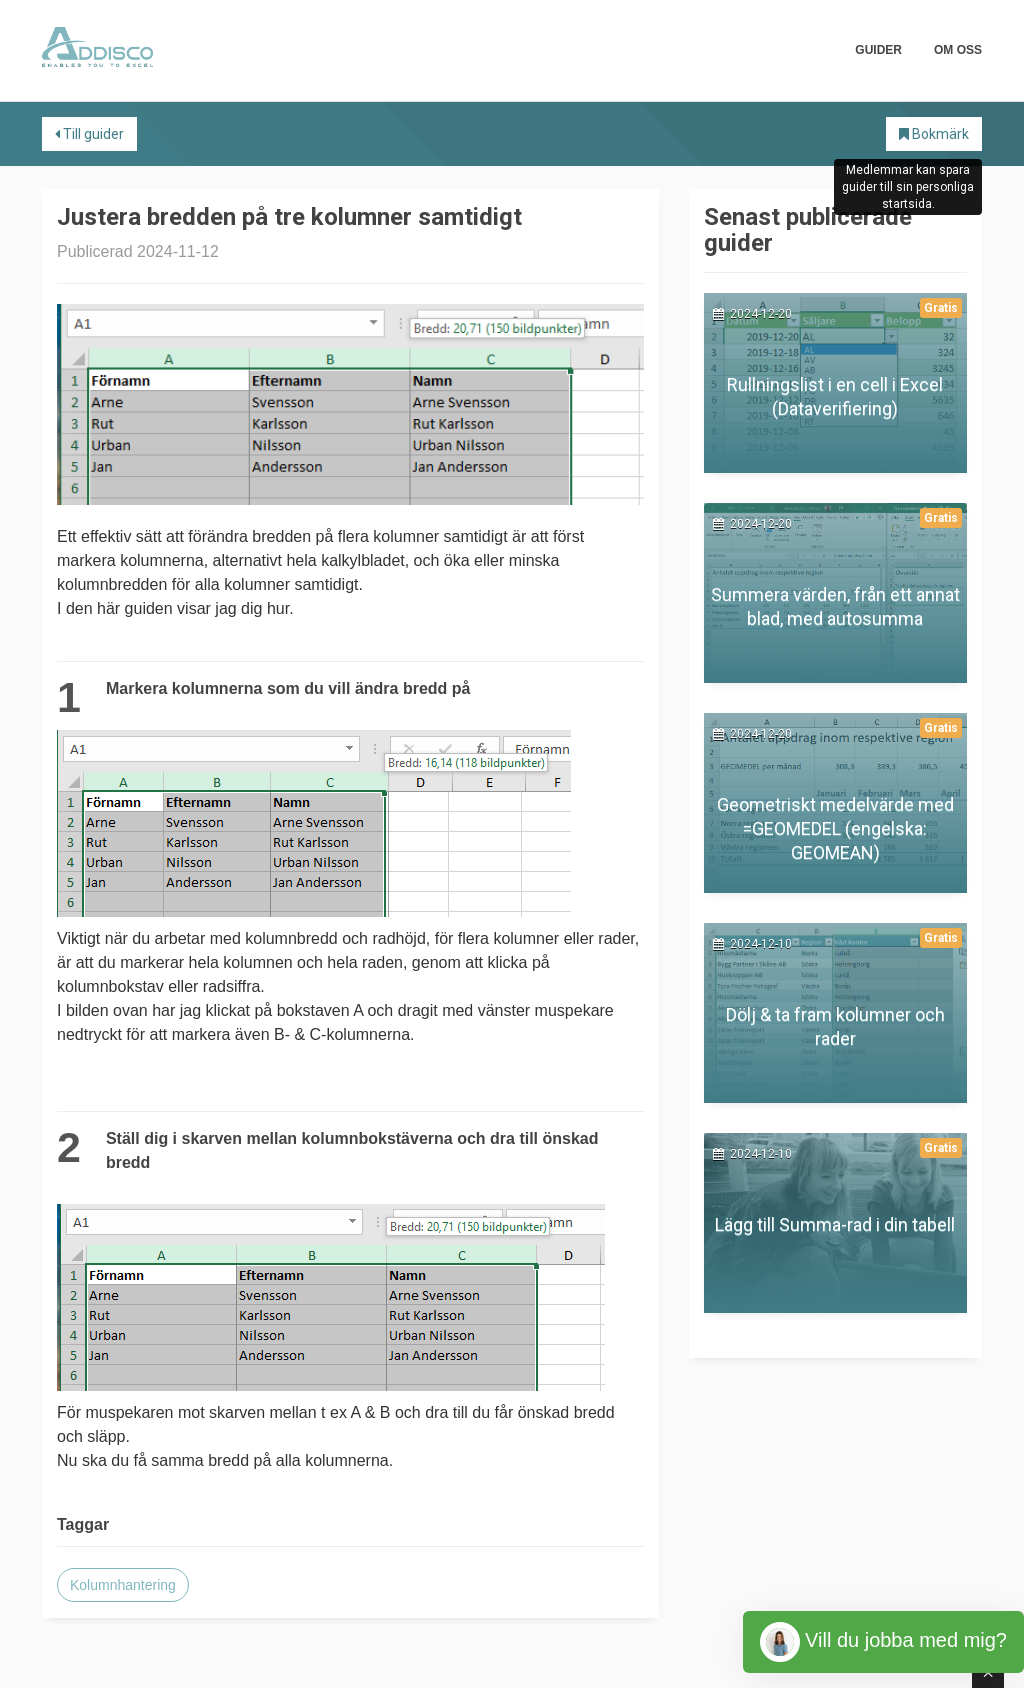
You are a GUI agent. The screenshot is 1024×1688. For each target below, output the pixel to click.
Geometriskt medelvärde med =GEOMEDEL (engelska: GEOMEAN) (835, 828)
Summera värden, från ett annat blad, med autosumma (835, 606)
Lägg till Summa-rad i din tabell (835, 1224)
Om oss (958, 50)
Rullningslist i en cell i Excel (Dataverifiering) (835, 396)
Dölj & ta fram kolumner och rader (835, 1026)
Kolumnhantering (123, 1585)
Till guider (89, 134)
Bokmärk (934, 134)
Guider (878, 50)
